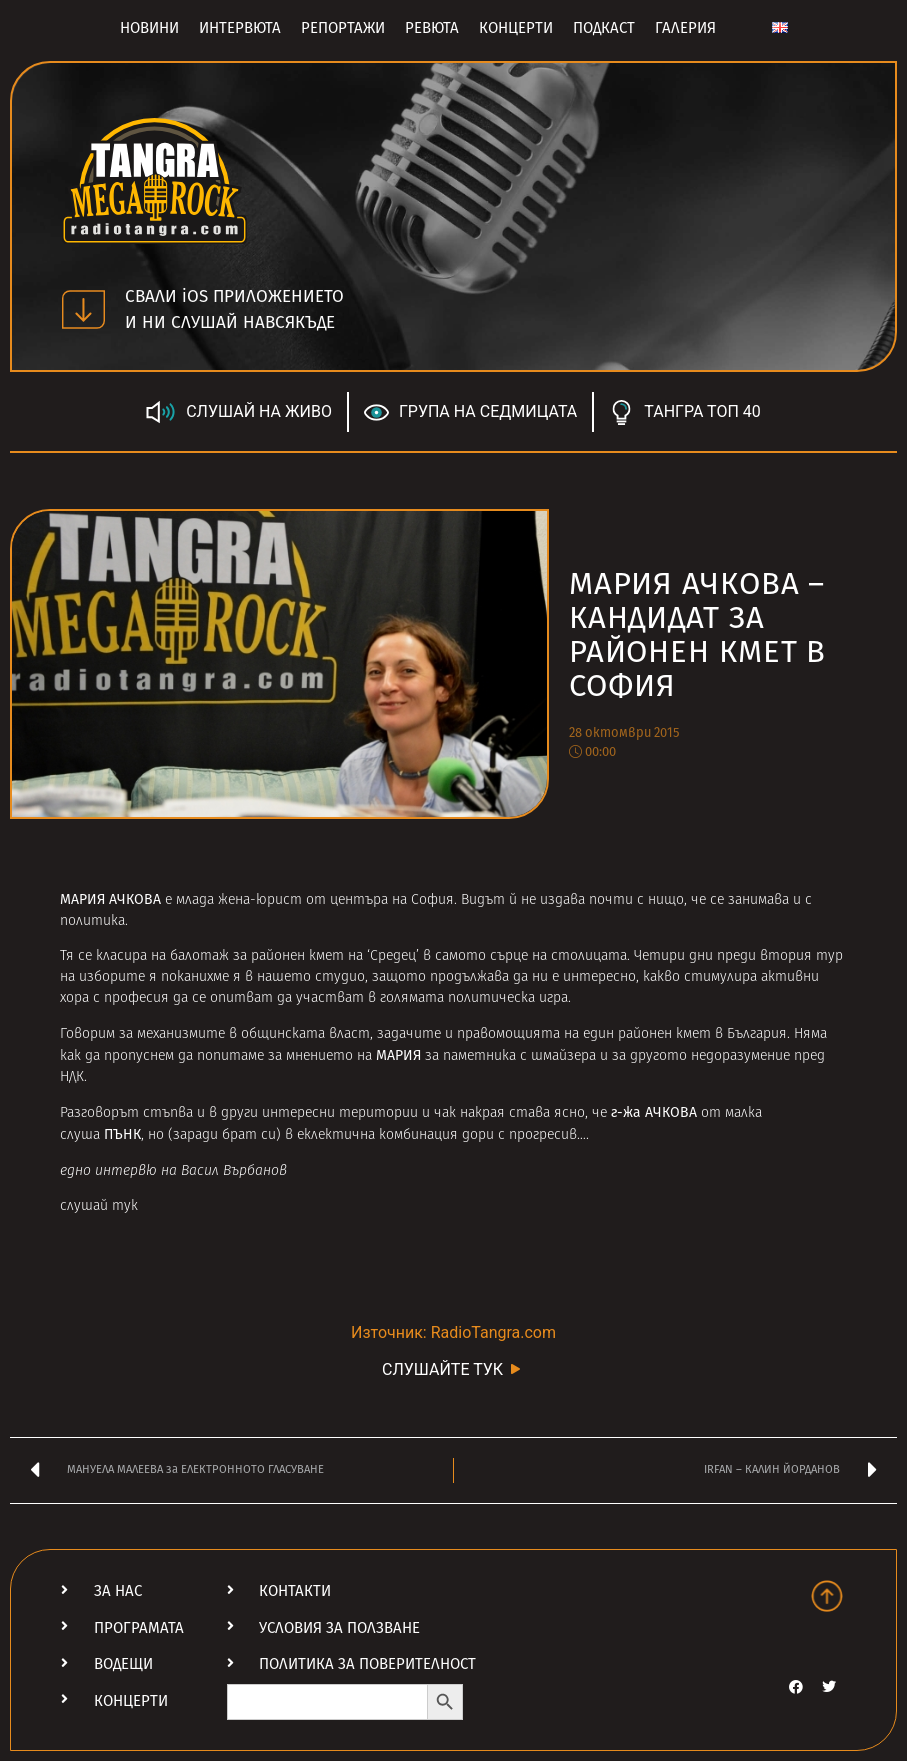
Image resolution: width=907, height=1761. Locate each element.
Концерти (516, 28)
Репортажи (343, 28)
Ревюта (432, 28)
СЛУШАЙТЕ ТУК (453, 1368)
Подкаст (604, 28)
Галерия (685, 28)
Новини (149, 28)
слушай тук (99, 1206)
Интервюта (240, 28)
